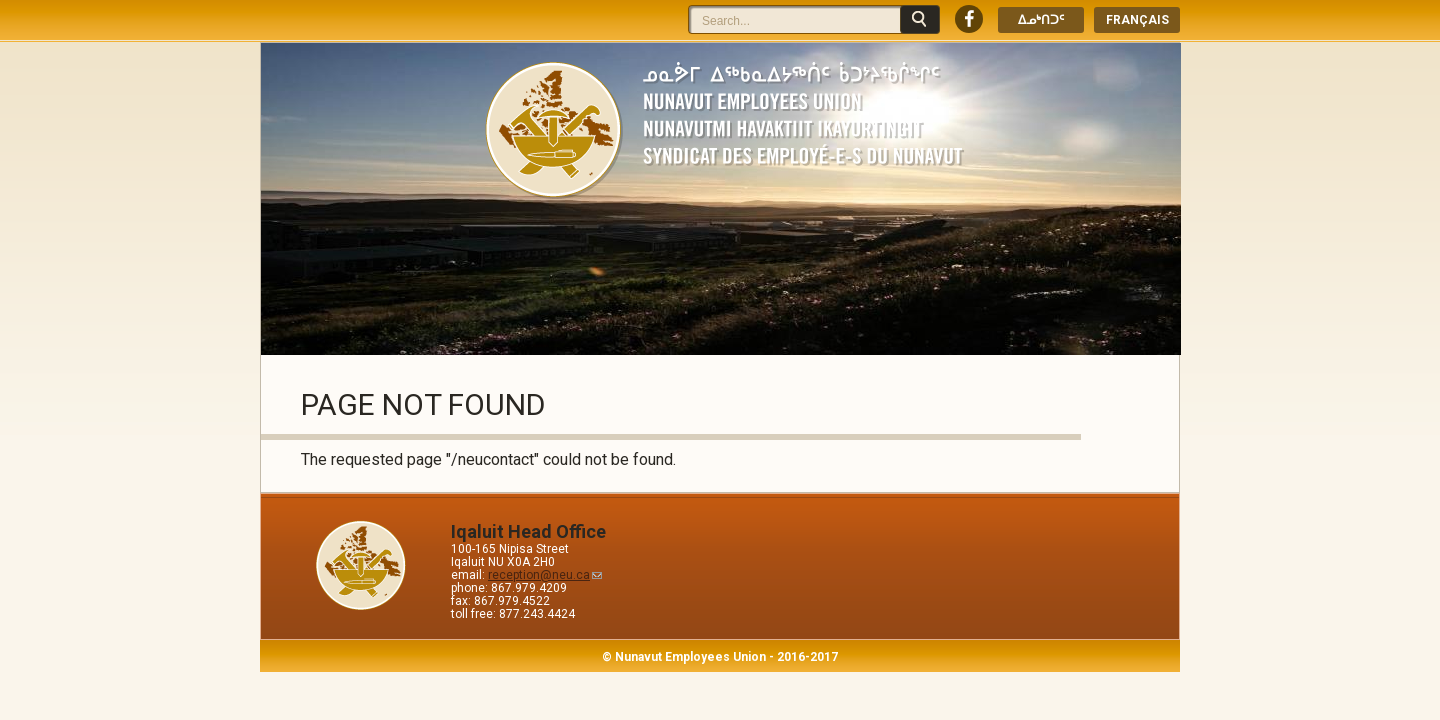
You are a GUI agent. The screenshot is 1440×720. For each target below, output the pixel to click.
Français (1137, 20)
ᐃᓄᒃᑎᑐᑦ (1041, 20)
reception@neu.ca (545, 575)
